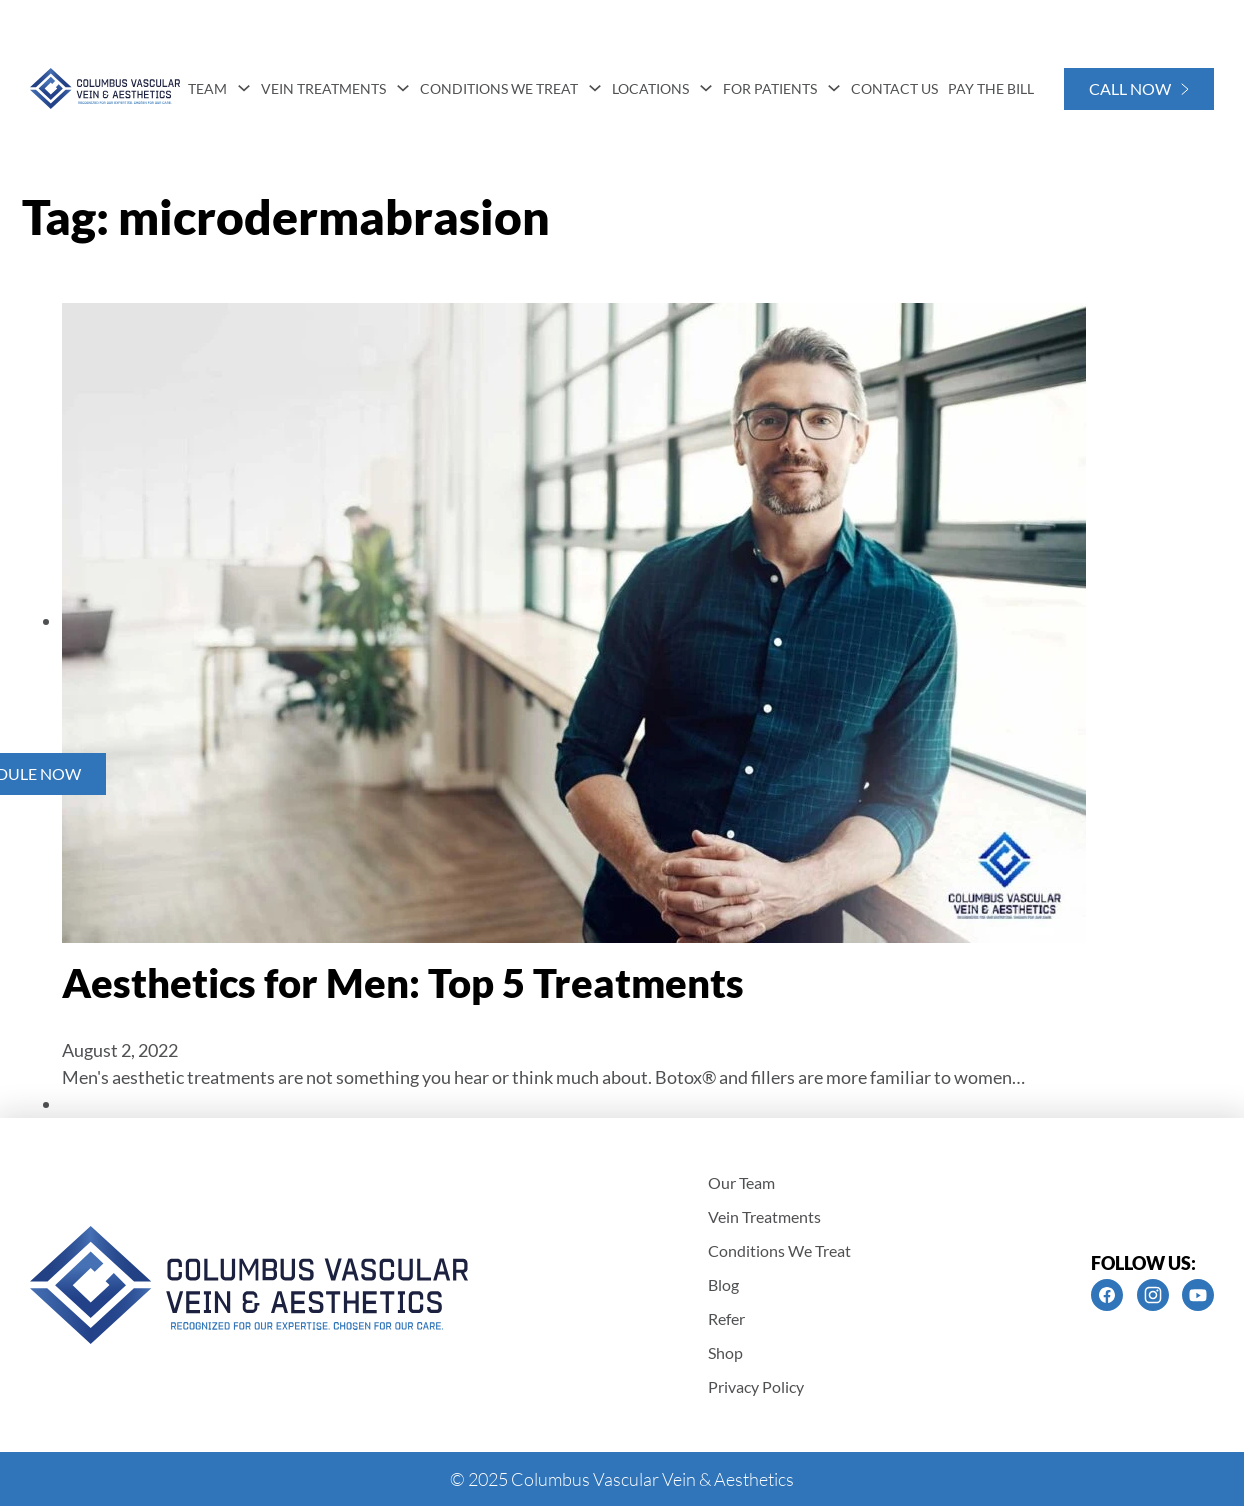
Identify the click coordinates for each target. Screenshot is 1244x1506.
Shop (725, 1352)
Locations (650, 88)
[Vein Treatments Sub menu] (403, 88)
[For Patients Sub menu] (834, 88)
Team (207, 88)
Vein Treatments (323, 88)
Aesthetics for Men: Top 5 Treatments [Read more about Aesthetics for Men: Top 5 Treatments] (403, 983)
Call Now (1139, 88)
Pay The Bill (991, 88)
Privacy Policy (756, 1386)
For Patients (770, 88)
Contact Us (894, 88)
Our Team (741, 1182)
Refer (726, 1318)
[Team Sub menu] (244, 88)
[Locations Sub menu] (706, 88)
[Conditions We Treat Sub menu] (595, 88)
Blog (723, 1284)
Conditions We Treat (499, 88)
